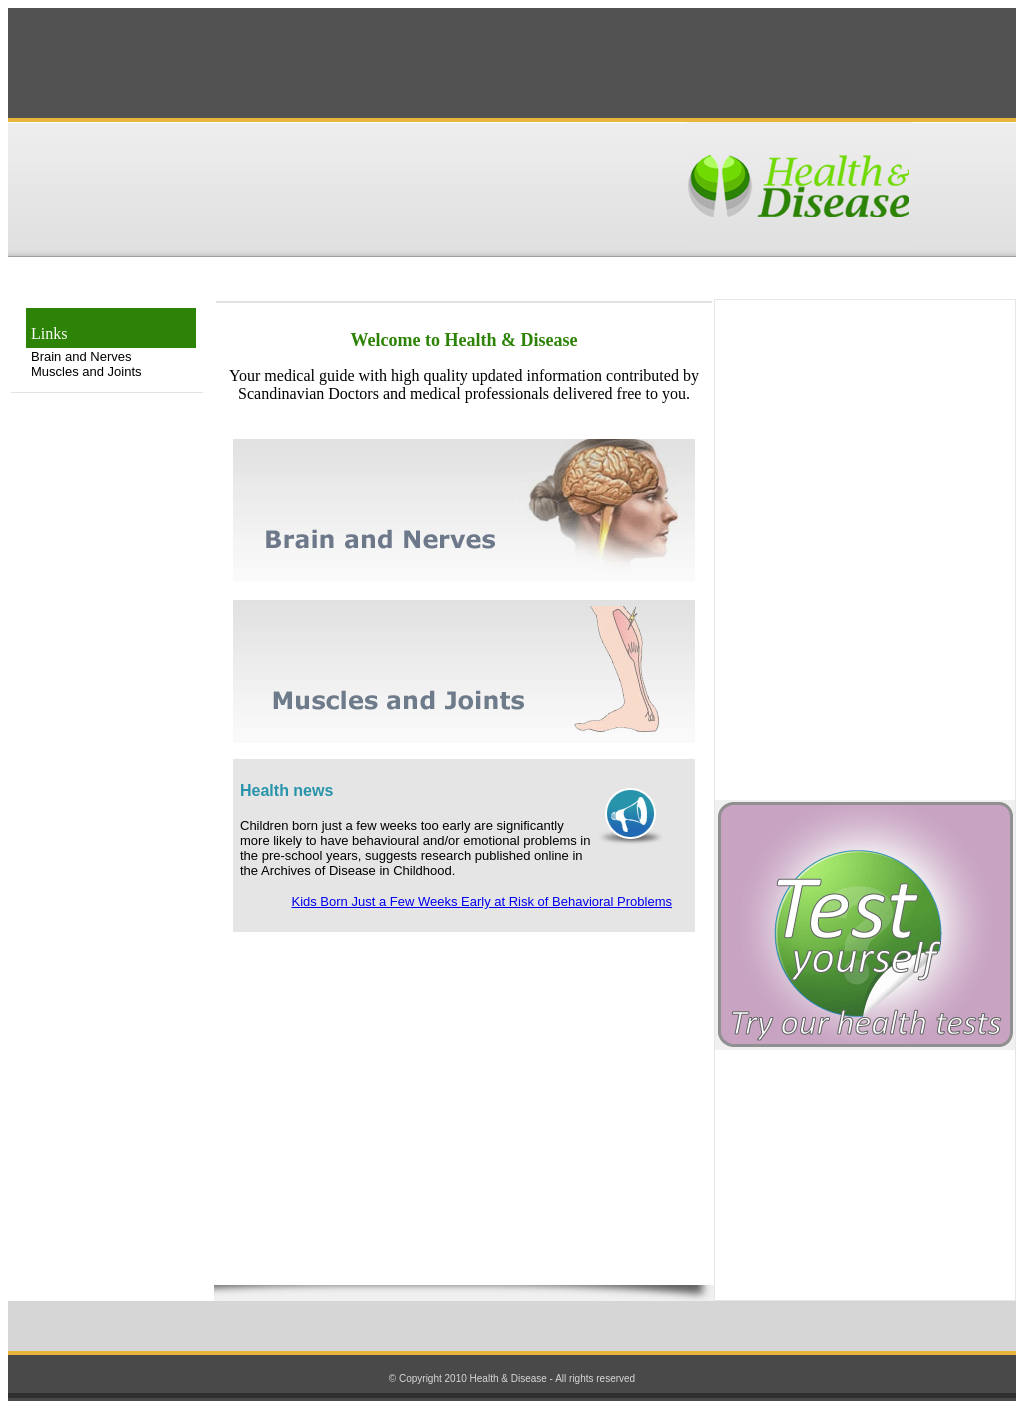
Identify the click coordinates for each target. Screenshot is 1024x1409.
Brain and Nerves (81, 356)
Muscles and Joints (86, 371)
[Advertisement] (512, 63)
